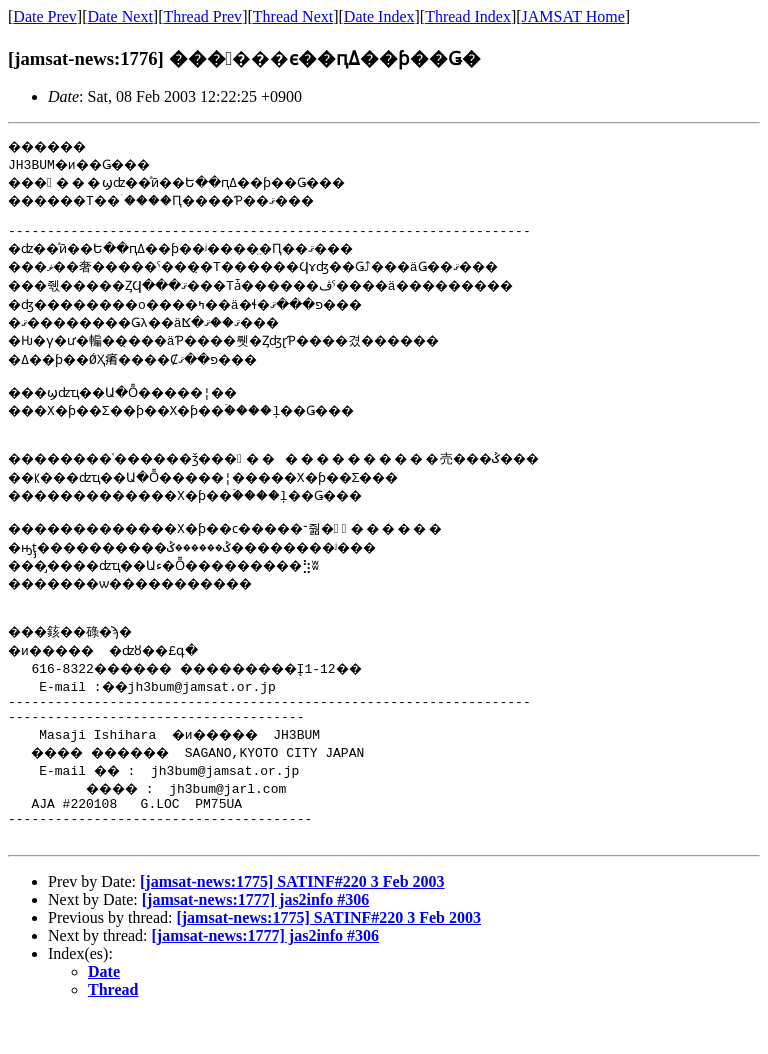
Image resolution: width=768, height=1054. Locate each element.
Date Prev (45, 16)
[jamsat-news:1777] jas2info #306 (256, 938)
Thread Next (293, 16)
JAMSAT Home (573, 16)
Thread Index (468, 16)
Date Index (379, 16)
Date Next (120, 16)
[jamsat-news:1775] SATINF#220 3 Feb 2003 (292, 920)
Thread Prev (202, 16)
